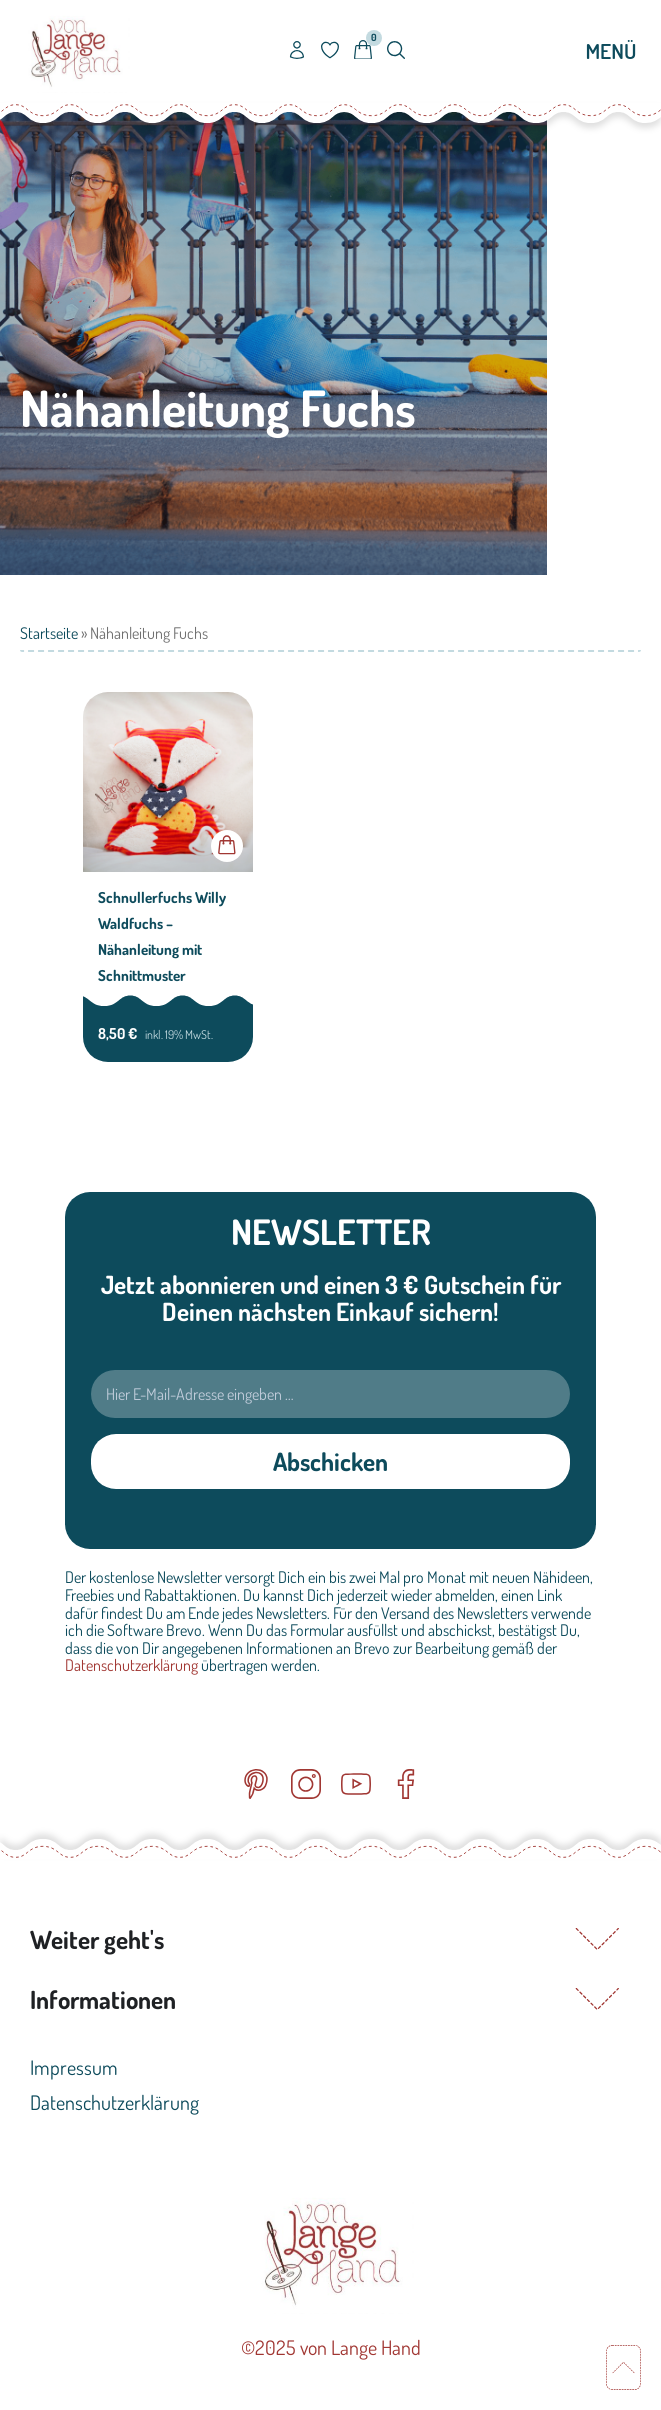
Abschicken (330, 1461)
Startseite (49, 633)
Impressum (74, 2067)
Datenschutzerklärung (131, 1665)
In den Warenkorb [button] (227, 846)
